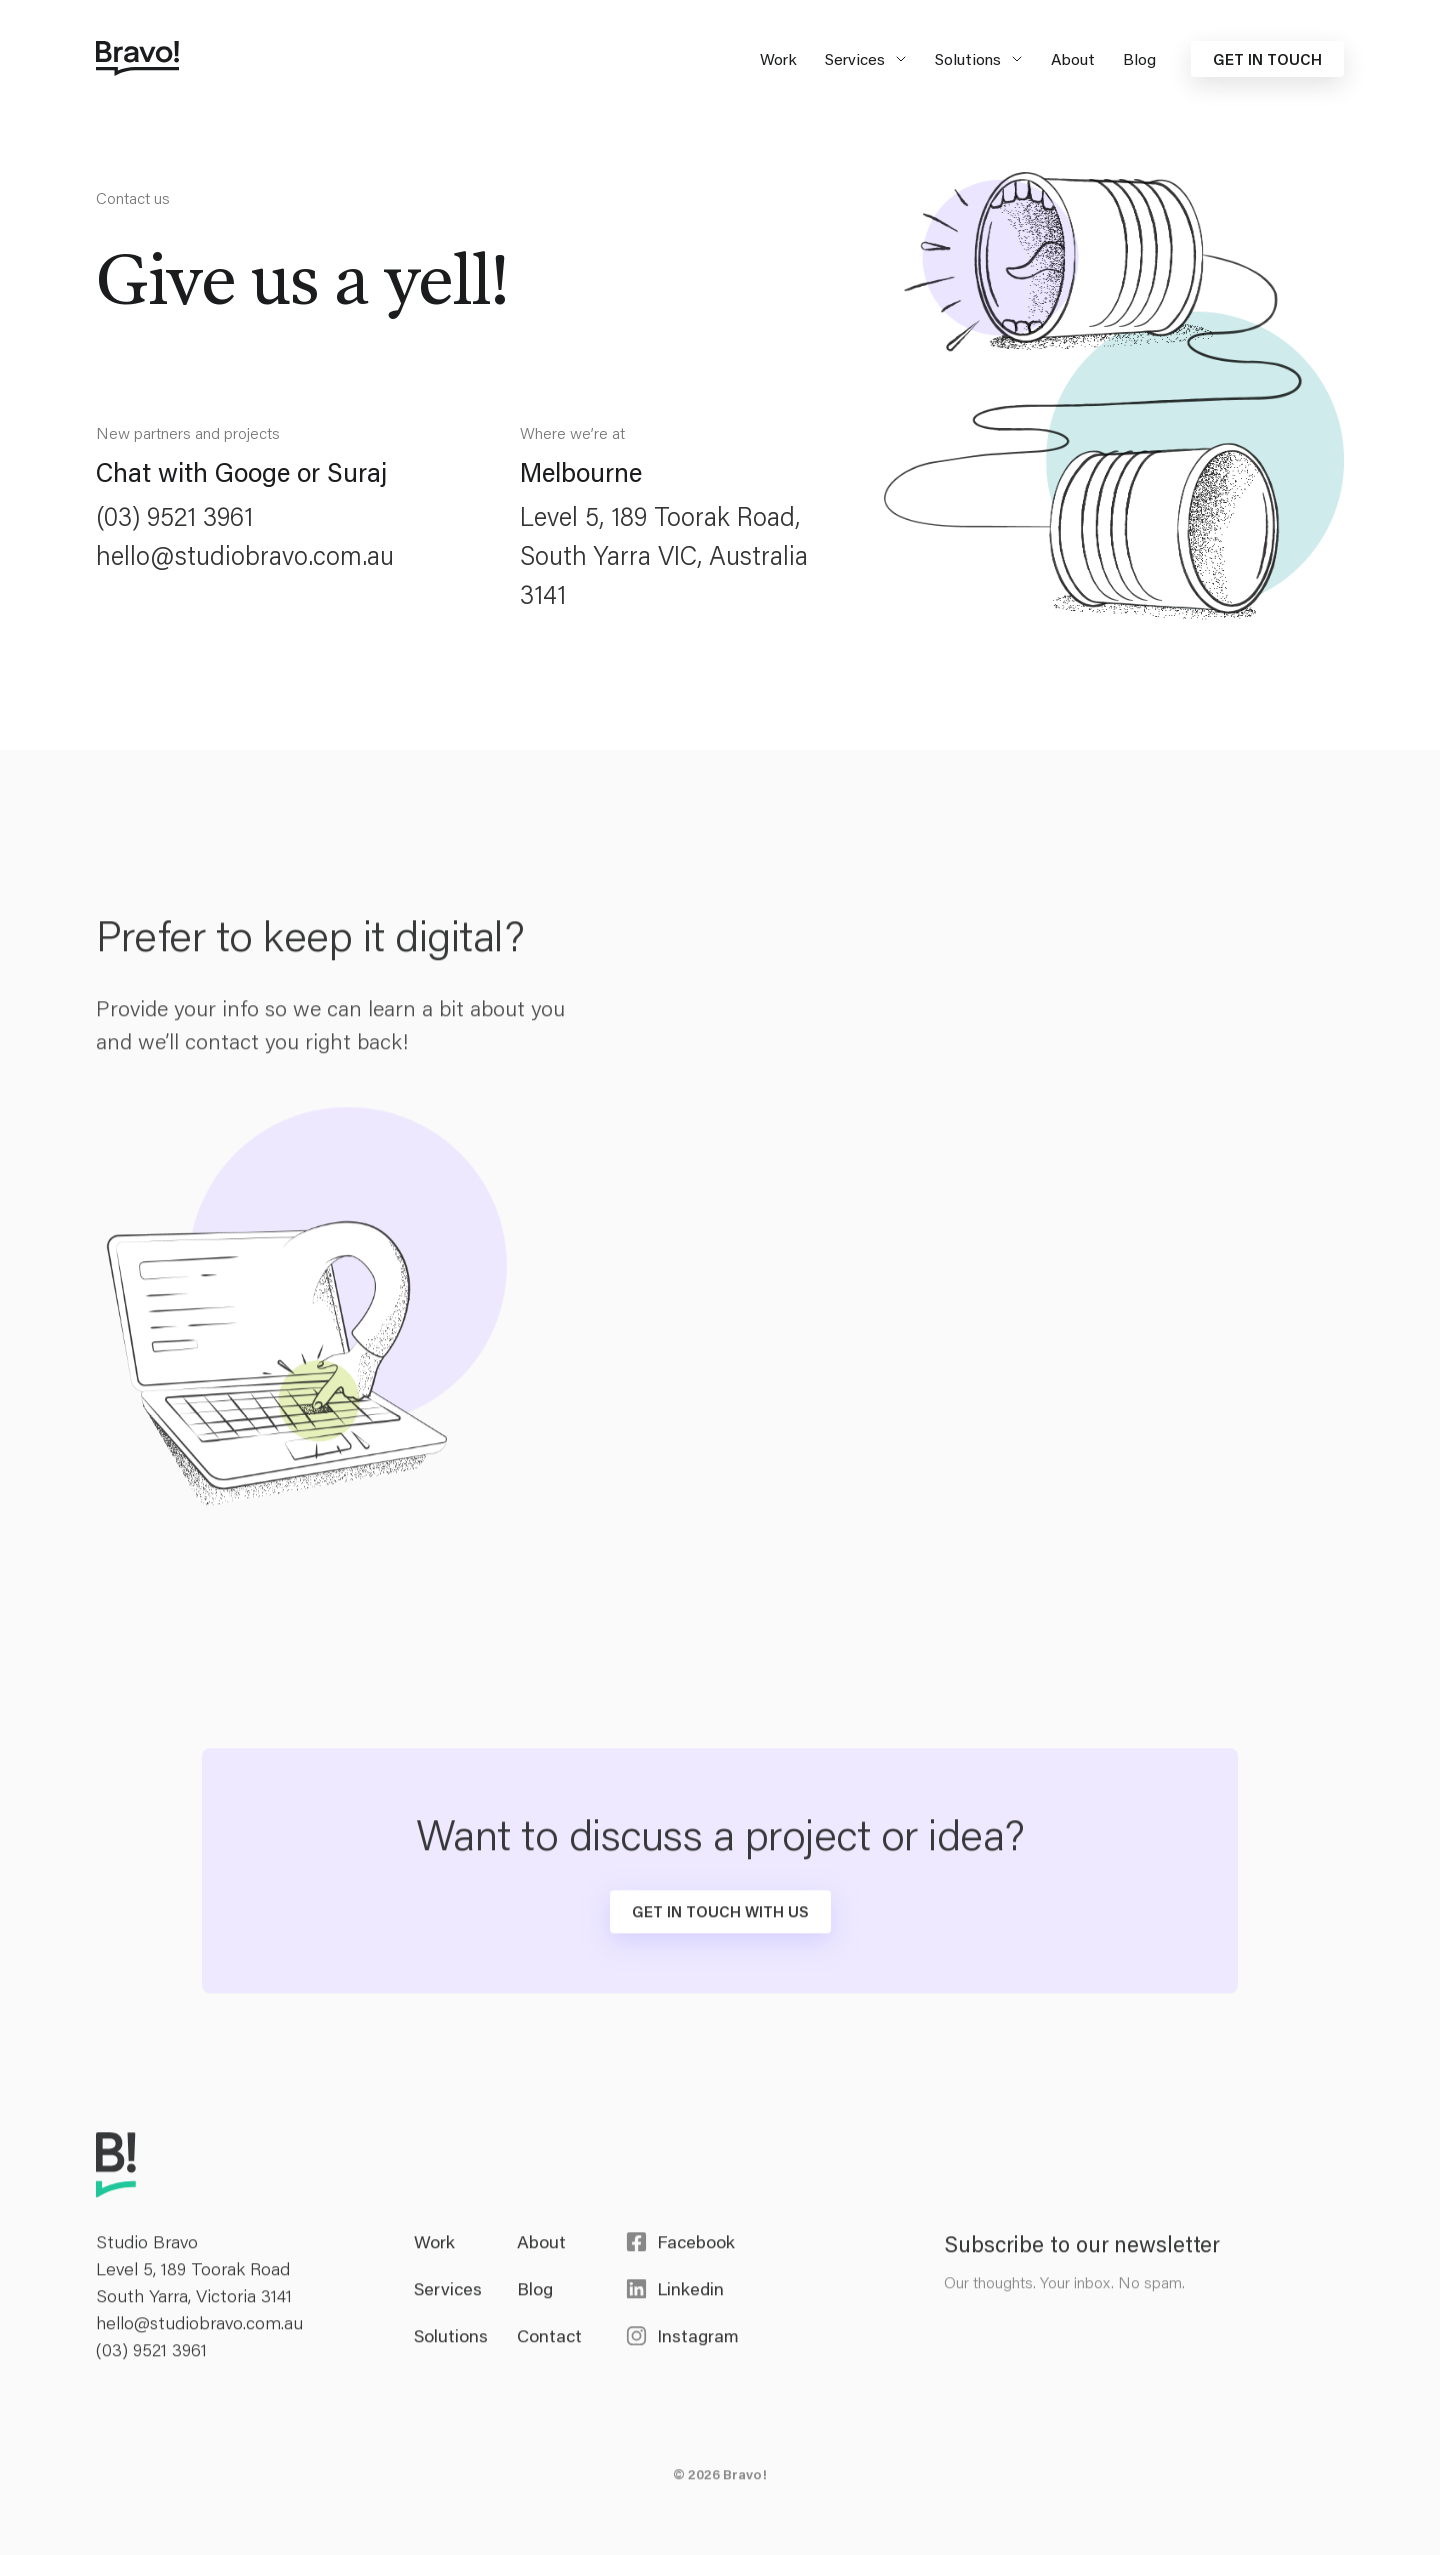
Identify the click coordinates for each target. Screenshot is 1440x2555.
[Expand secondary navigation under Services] (898, 59)
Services (855, 58)
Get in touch (1267, 59)
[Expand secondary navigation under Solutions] (1014, 59)
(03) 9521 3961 (174, 516)
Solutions (968, 58)
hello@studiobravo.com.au (245, 555)
